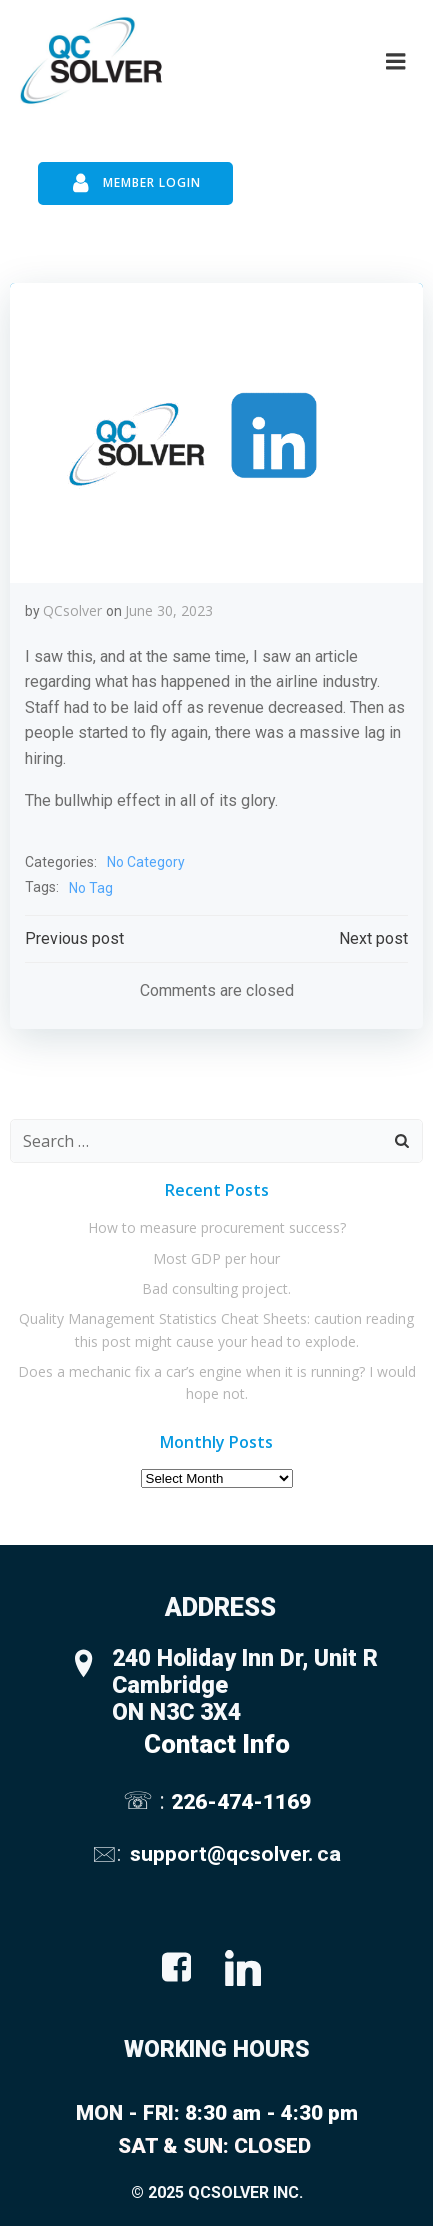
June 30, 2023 (169, 610)
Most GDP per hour (216, 1258)
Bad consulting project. (216, 1288)
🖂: (109, 1853)
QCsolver (72, 610)
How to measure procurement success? (217, 1227)
